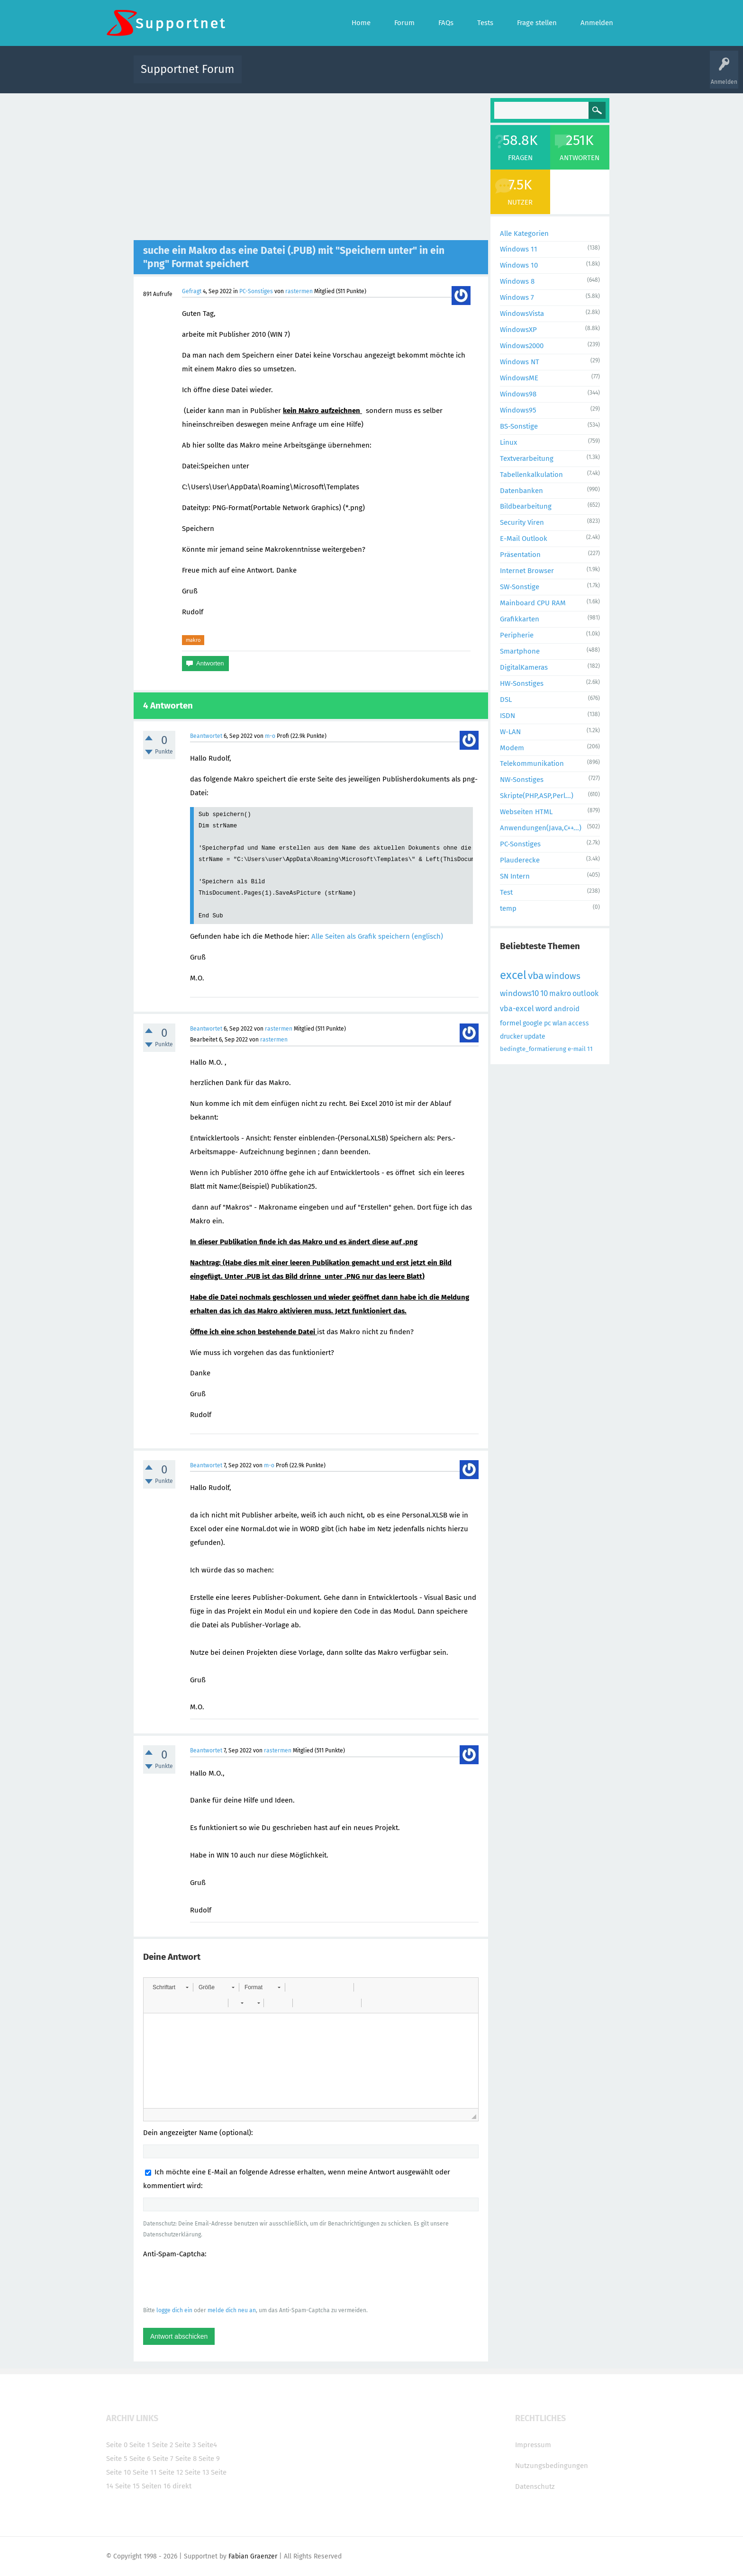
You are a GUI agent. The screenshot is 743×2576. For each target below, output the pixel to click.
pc (547, 1023)
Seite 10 (118, 2472)
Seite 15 (127, 2486)
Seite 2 (162, 2445)
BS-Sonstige (519, 426)
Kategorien (455, 76)
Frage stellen (526, 76)
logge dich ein (174, 2310)
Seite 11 (145, 2472)
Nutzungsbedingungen (551, 2465)
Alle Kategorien (524, 233)
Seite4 (207, 2445)
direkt (181, 2486)
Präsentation (520, 554)
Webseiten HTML (526, 812)
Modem (512, 748)
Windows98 (518, 394)
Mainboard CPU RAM (533, 603)
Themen (422, 76)
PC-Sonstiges (256, 291)
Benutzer (490, 76)
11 (590, 1048)
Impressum (533, 2445)
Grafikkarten (519, 619)
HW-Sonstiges (522, 683)
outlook (585, 993)
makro (193, 640)
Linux (508, 442)
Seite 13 (197, 2472)
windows (562, 975)
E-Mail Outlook (523, 538)
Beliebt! (344, 76)
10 (544, 993)
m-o (270, 736)
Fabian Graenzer (252, 2556)
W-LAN (510, 731)
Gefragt (191, 291)
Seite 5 (116, 2458)
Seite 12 (171, 2472)
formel (510, 1023)
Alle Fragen (311, 76)
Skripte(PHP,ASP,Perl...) (536, 795)
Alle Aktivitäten (268, 76)
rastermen (299, 291)
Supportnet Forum (188, 69)
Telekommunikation (532, 763)
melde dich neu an (232, 2310)
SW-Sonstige (519, 587)
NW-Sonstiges (522, 779)
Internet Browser (527, 570)
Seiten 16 (156, 2486)
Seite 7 (163, 2458)
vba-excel (517, 1008)
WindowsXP (518, 329)
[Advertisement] (311, 169)
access (578, 1023)
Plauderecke (520, 860)
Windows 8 (517, 281)
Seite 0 (116, 2445)
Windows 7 (517, 297)
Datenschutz (535, 2486)
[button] (170, 1987)
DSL (506, 699)
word (544, 1008)
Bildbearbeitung (526, 506)
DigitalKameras (524, 667)
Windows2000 (522, 345)
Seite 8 (186, 2458)
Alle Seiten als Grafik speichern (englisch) (377, 936)
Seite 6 (140, 2458)
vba (536, 975)
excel (513, 975)
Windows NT (519, 362)
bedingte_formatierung (533, 1048)
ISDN (507, 715)
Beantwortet (206, 736)
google (533, 1023)
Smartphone (520, 651)
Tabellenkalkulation (531, 474)
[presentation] (215, 2281)
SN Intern (515, 876)
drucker (511, 1036)
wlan (560, 1023)
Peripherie (517, 635)
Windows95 (518, 410)
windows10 (519, 993)
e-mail (577, 1048)
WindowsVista (522, 313)
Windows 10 (519, 265)
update (534, 1036)
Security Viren (522, 522)
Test (506, 892)
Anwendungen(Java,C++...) (540, 828)
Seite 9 (209, 2458)
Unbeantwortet (383, 76)
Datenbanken (521, 490)
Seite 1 (139, 2445)
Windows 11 (518, 249)
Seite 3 (185, 2445)
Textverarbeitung (526, 458)
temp (508, 908)
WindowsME (519, 378)
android (567, 1009)
